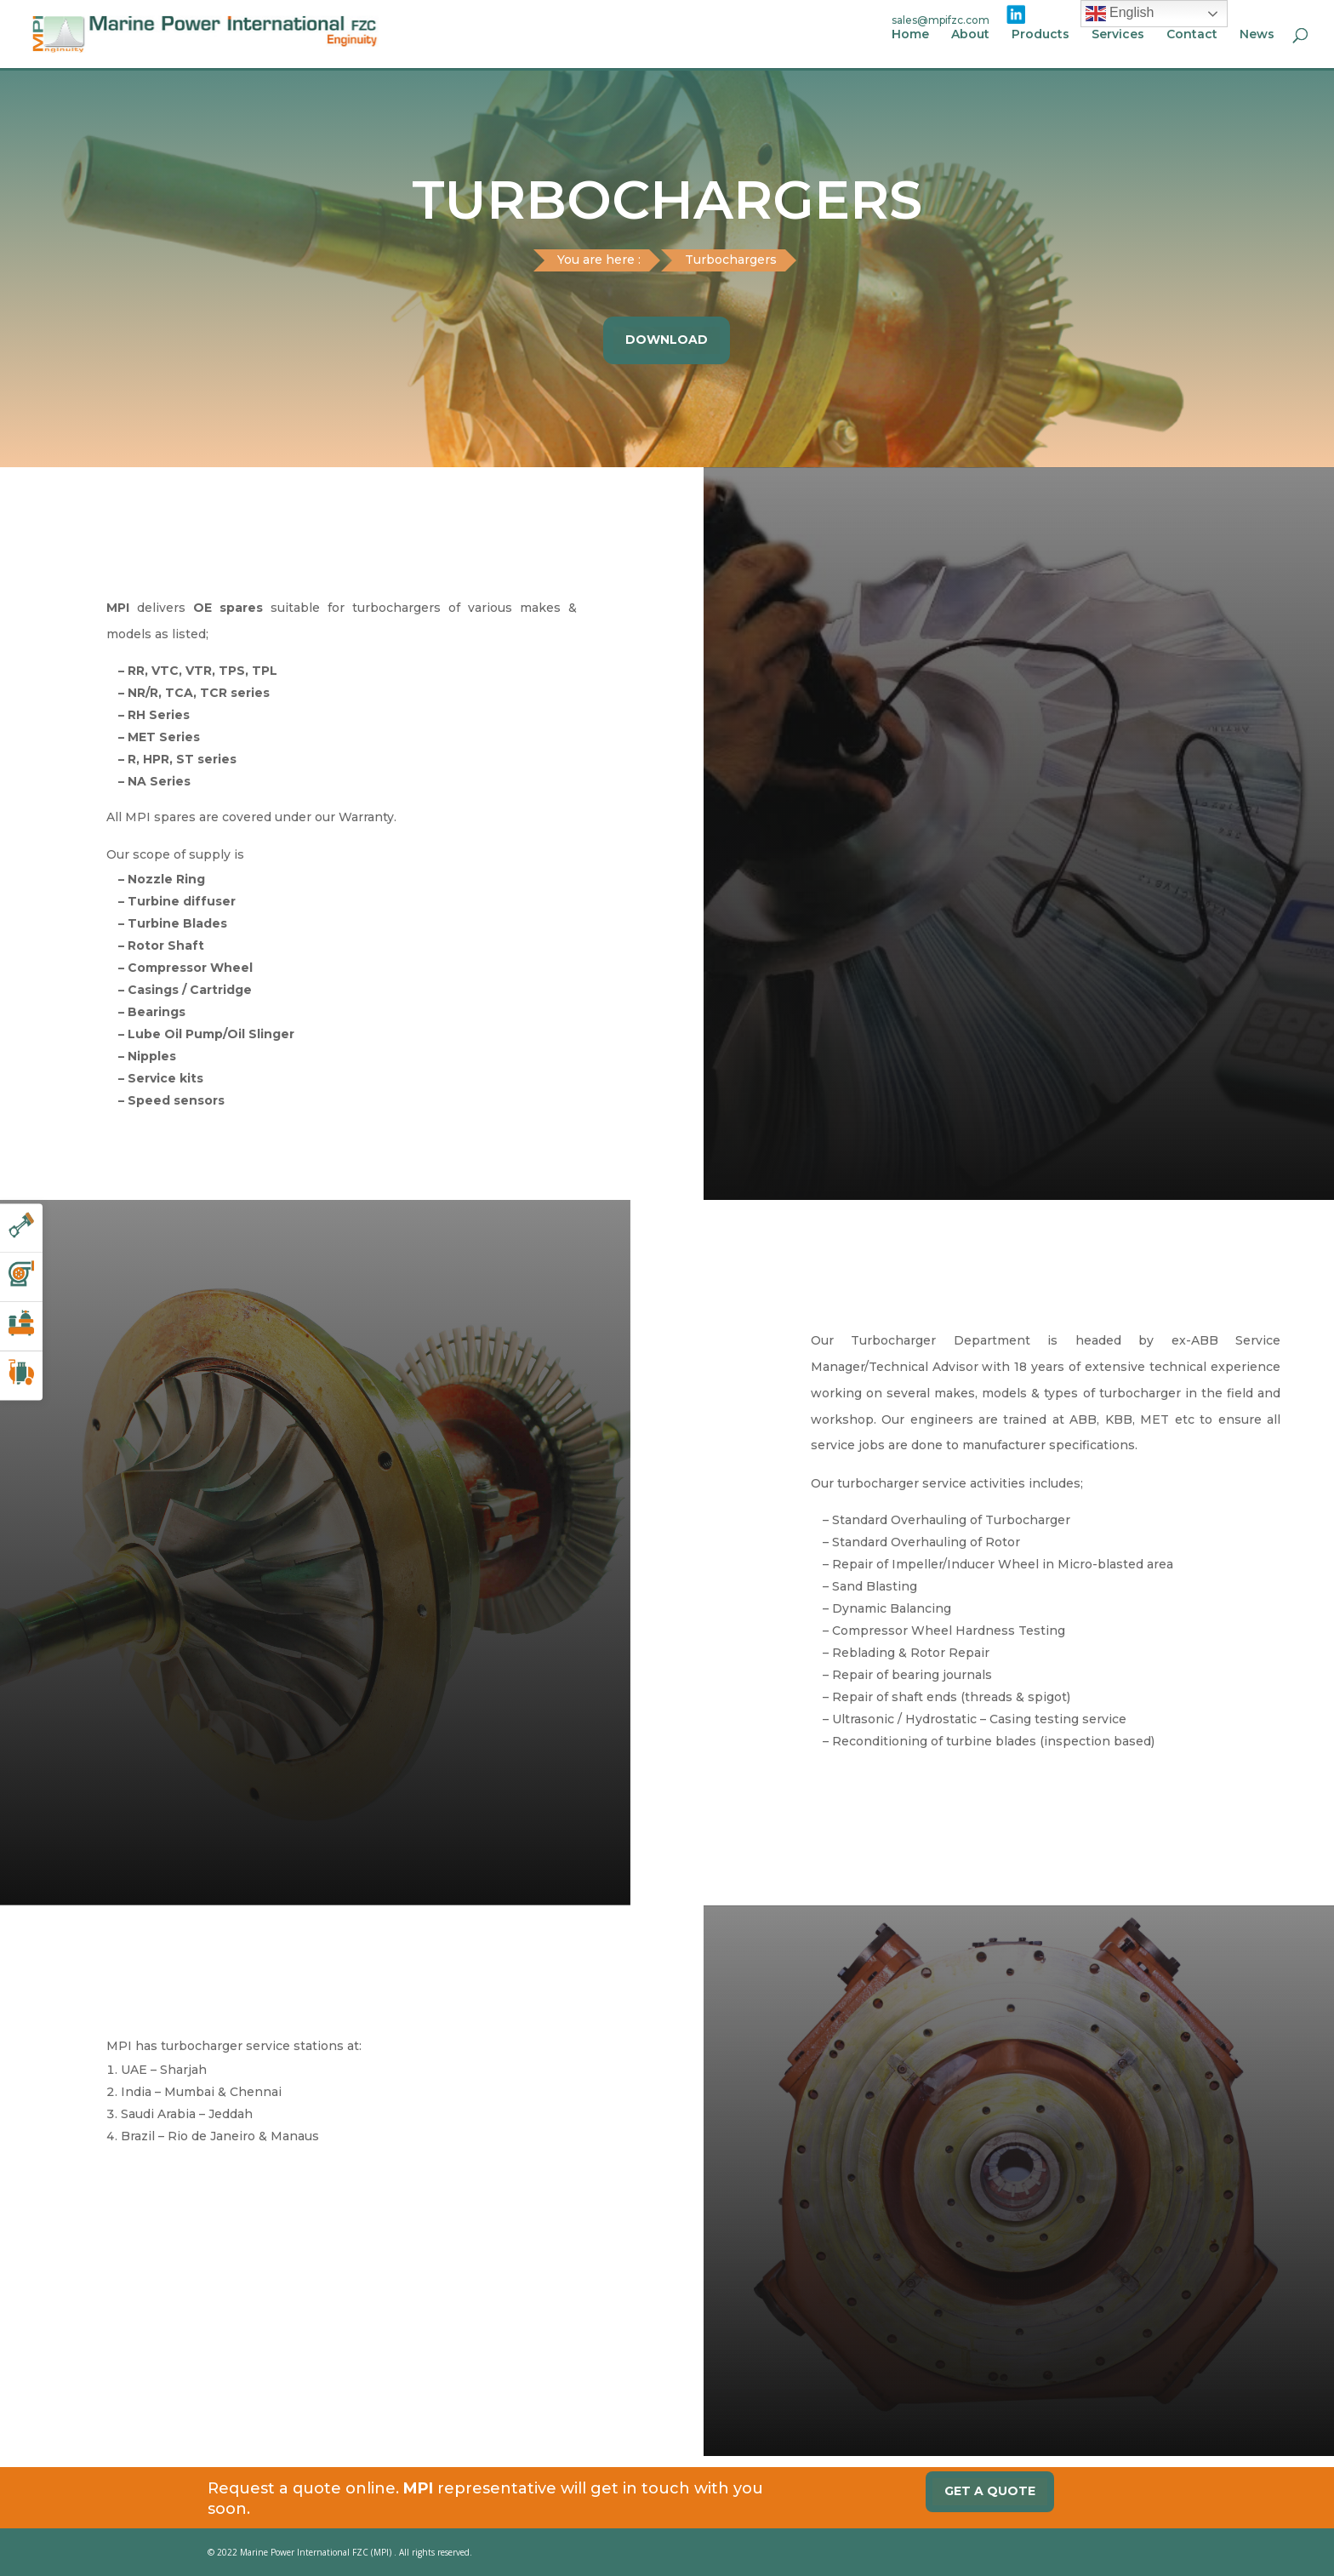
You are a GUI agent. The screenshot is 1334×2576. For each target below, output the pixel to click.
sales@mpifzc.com (940, 20)
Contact (1191, 35)
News (1257, 35)
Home (910, 35)
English (1120, 13)
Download (666, 339)
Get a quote (989, 2491)
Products (1040, 35)
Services (1118, 35)
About (970, 35)
